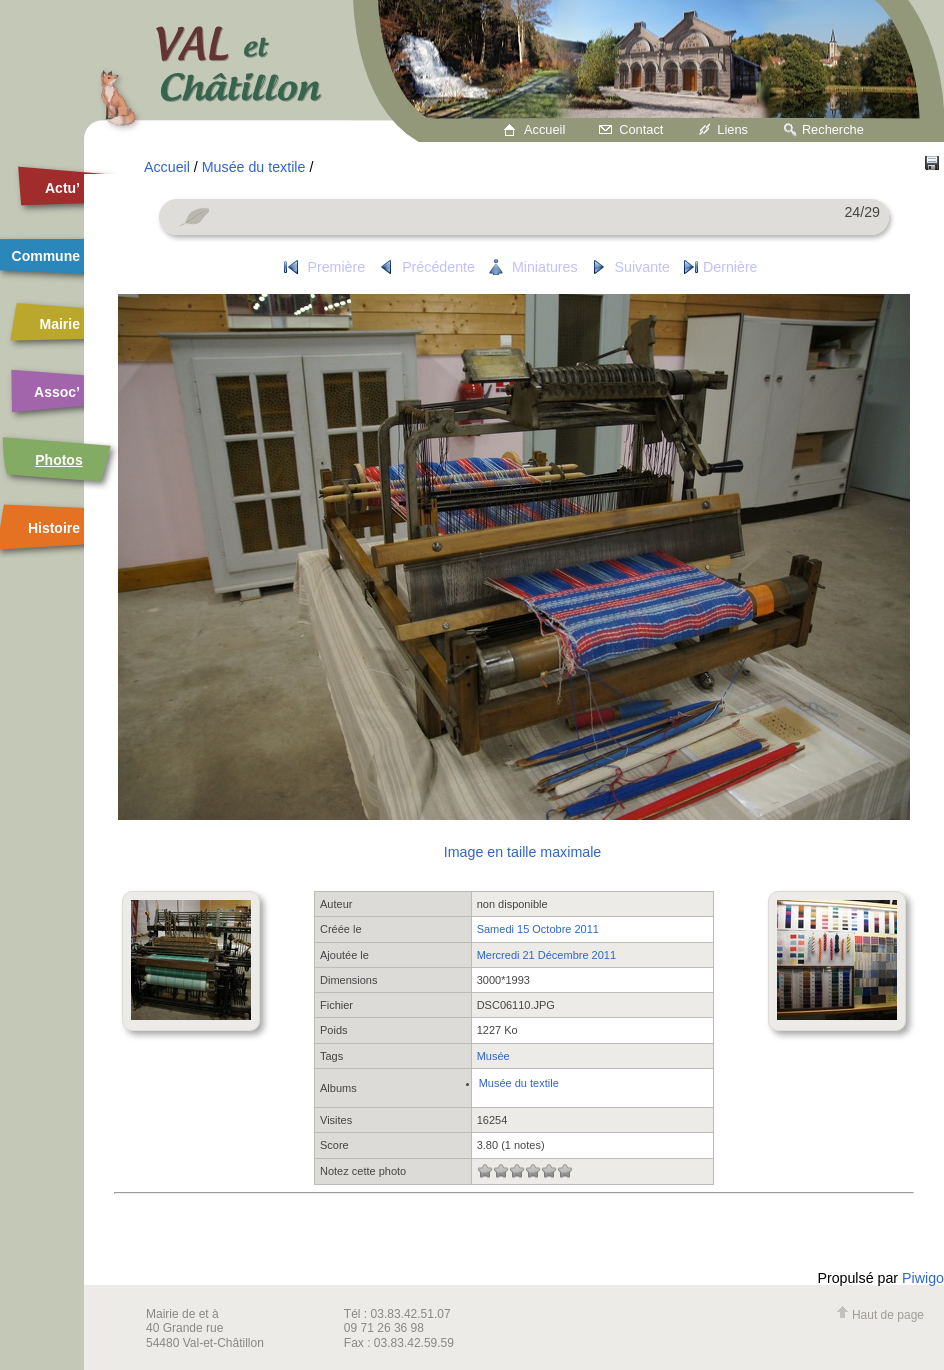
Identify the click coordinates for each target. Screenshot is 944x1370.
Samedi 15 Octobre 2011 (538, 929)
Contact (641, 129)
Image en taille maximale (522, 852)
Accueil (544, 129)
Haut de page (880, 1315)
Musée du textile (254, 167)
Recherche (833, 129)
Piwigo (923, 1278)
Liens (732, 129)
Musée (493, 1056)
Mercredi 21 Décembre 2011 (546, 955)
